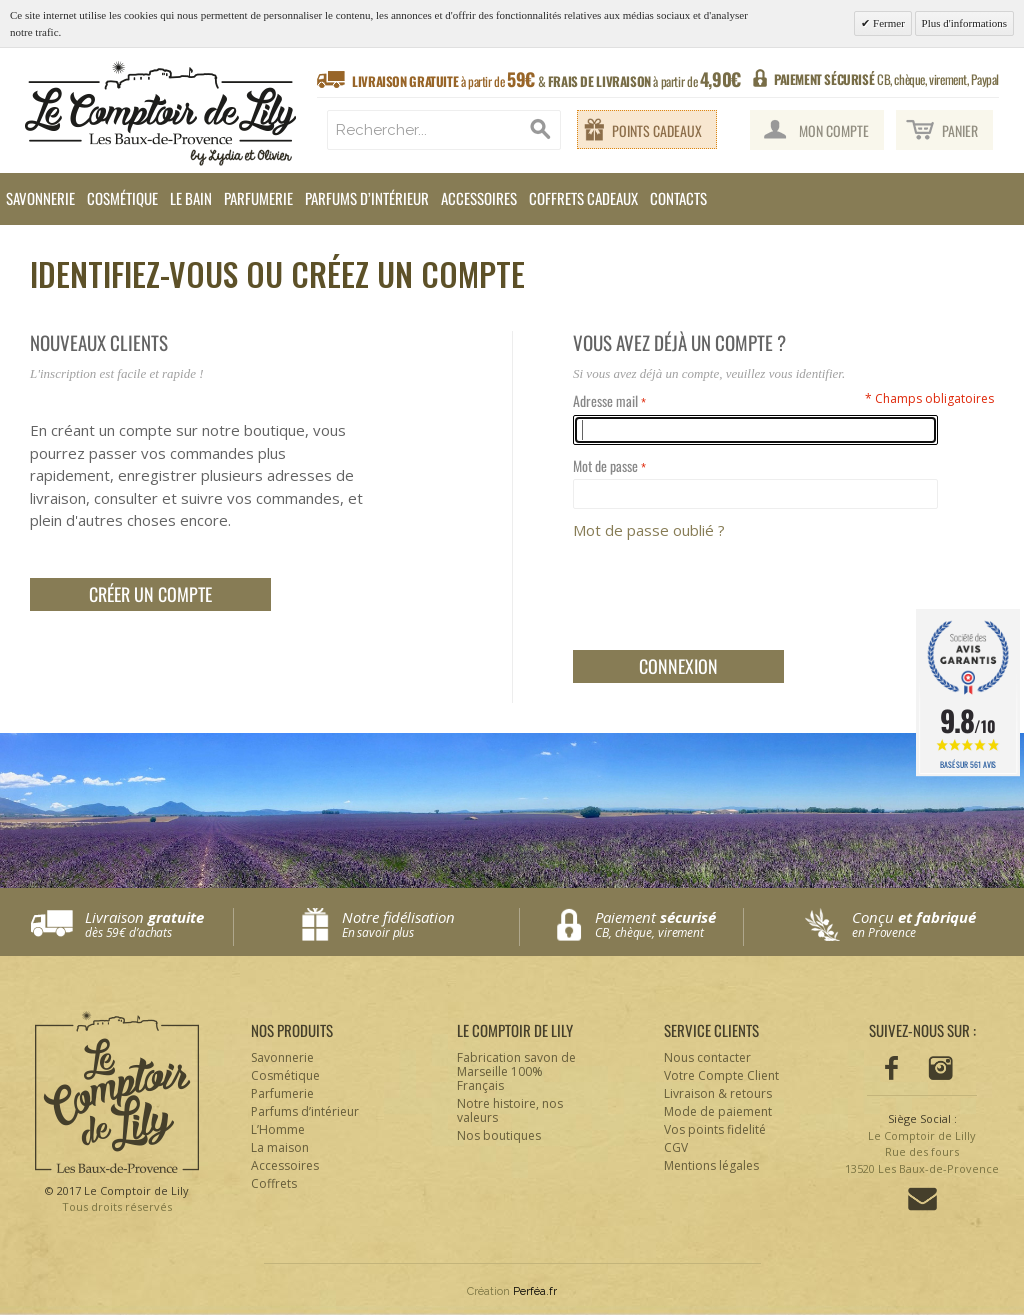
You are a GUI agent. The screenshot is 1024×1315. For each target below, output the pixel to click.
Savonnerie (40, 198)
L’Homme (278, 1129)
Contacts (678, 198)
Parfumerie (258, 198)
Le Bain (191, 198)
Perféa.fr (535, 1291)
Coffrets (274, 1183)
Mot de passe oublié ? (649, 530)
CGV (676, 1147)
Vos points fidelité (715, 1129)
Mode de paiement (718, 1111)
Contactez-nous (922, 1199)
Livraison (159, 924)
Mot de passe (605, 465)
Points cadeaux (657, 130)
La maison (280, 1147)
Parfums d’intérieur (367, 198)
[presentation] (725, 591)
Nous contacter (707, 1057)
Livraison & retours (718, 1093)
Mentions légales (711, 1165)
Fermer (887, 23)
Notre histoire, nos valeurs (510, 1110)
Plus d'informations (964, 23)
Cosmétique (122, 198)
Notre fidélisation (426, 924)
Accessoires (479, 198)
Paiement (669, 924)
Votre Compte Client (721, 1075)
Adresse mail (605, 400)
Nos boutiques (499, 1135)
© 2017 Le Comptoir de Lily (117, 1199)
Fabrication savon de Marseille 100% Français (516, 1071)
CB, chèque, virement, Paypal (886, 79)
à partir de (546, 80)
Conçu (926, 924)
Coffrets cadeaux (583, 198)
